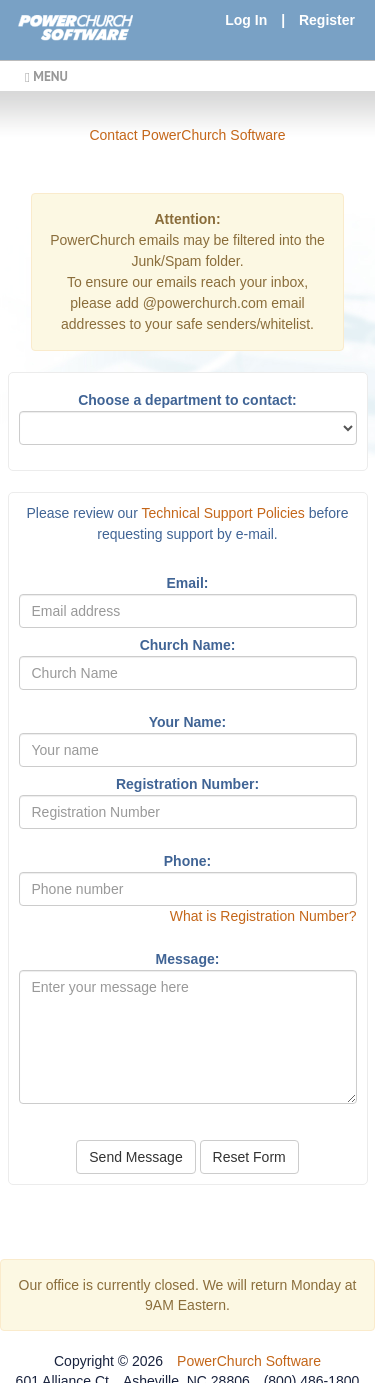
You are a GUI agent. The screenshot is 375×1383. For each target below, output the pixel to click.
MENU (46, 76)
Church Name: (188, 645)
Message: (188, 959)
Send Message (135, 1157)
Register (327, 20)
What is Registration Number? (263, 916)
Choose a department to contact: (187, 400)
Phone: (187, 861)
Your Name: (188, 722)
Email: (187, 583)
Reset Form (249, 1157)
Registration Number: (187, 784)
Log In (246, 20)
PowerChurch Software (249, 1361)
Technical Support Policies (222, 513)
